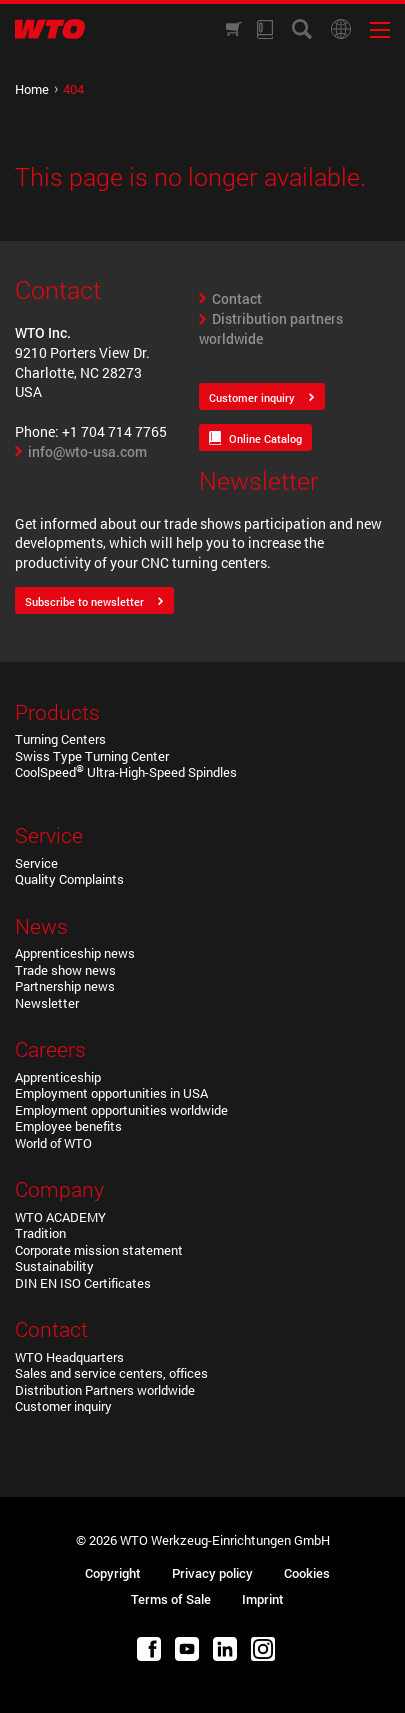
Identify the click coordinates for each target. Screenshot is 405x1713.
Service (36, 863)
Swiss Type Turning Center (92, 756)
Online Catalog (265, 438)
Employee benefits (68, 1126)
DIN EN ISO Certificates (83, 1283)
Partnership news (65, 986)
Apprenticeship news (75, 953)
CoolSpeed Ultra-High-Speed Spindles (126, 772)
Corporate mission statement (99, 1250)
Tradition (40, 1233)
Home (32, 89)
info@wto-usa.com (87, 451)
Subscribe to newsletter (84, 601)
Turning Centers (60, 739)
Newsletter (47, 1003)
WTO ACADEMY (60, 1217)
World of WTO (53, 1143)
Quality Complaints (69, 879)
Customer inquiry (252, 397)
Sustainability (54, 1266)
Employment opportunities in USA (111, 1093)
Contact (237, 298)
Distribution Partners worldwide (105, 1390)
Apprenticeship (58, 1077)
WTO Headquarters (69, 1357)
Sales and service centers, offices (111, 1373)
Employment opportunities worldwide (121, 1110)
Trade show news (65, 970)
